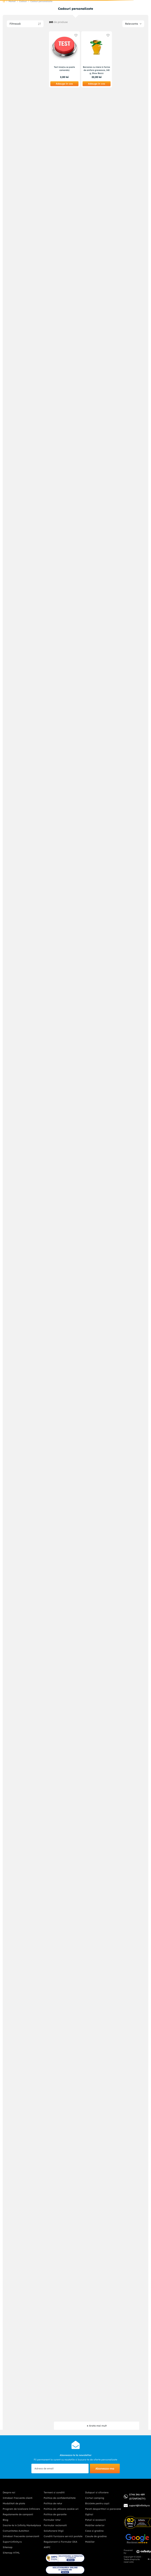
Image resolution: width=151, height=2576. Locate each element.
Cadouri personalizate (41, 1)
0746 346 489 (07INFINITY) (134, 2496)
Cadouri (23, 1)
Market (12, 1)
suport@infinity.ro (139, 2505)
